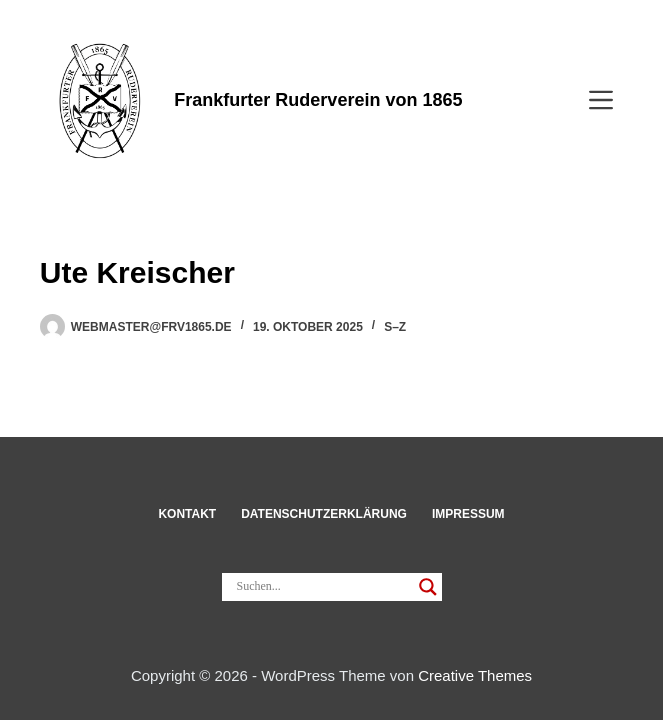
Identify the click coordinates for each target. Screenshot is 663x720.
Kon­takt (187, 514)
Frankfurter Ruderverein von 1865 (318, 100)
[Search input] (323, 587)
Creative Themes (475, 675)
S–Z (395, 327)
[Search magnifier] (428, 587)
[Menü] (601, 100)
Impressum (468, 514)
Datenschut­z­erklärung (324, 514)
